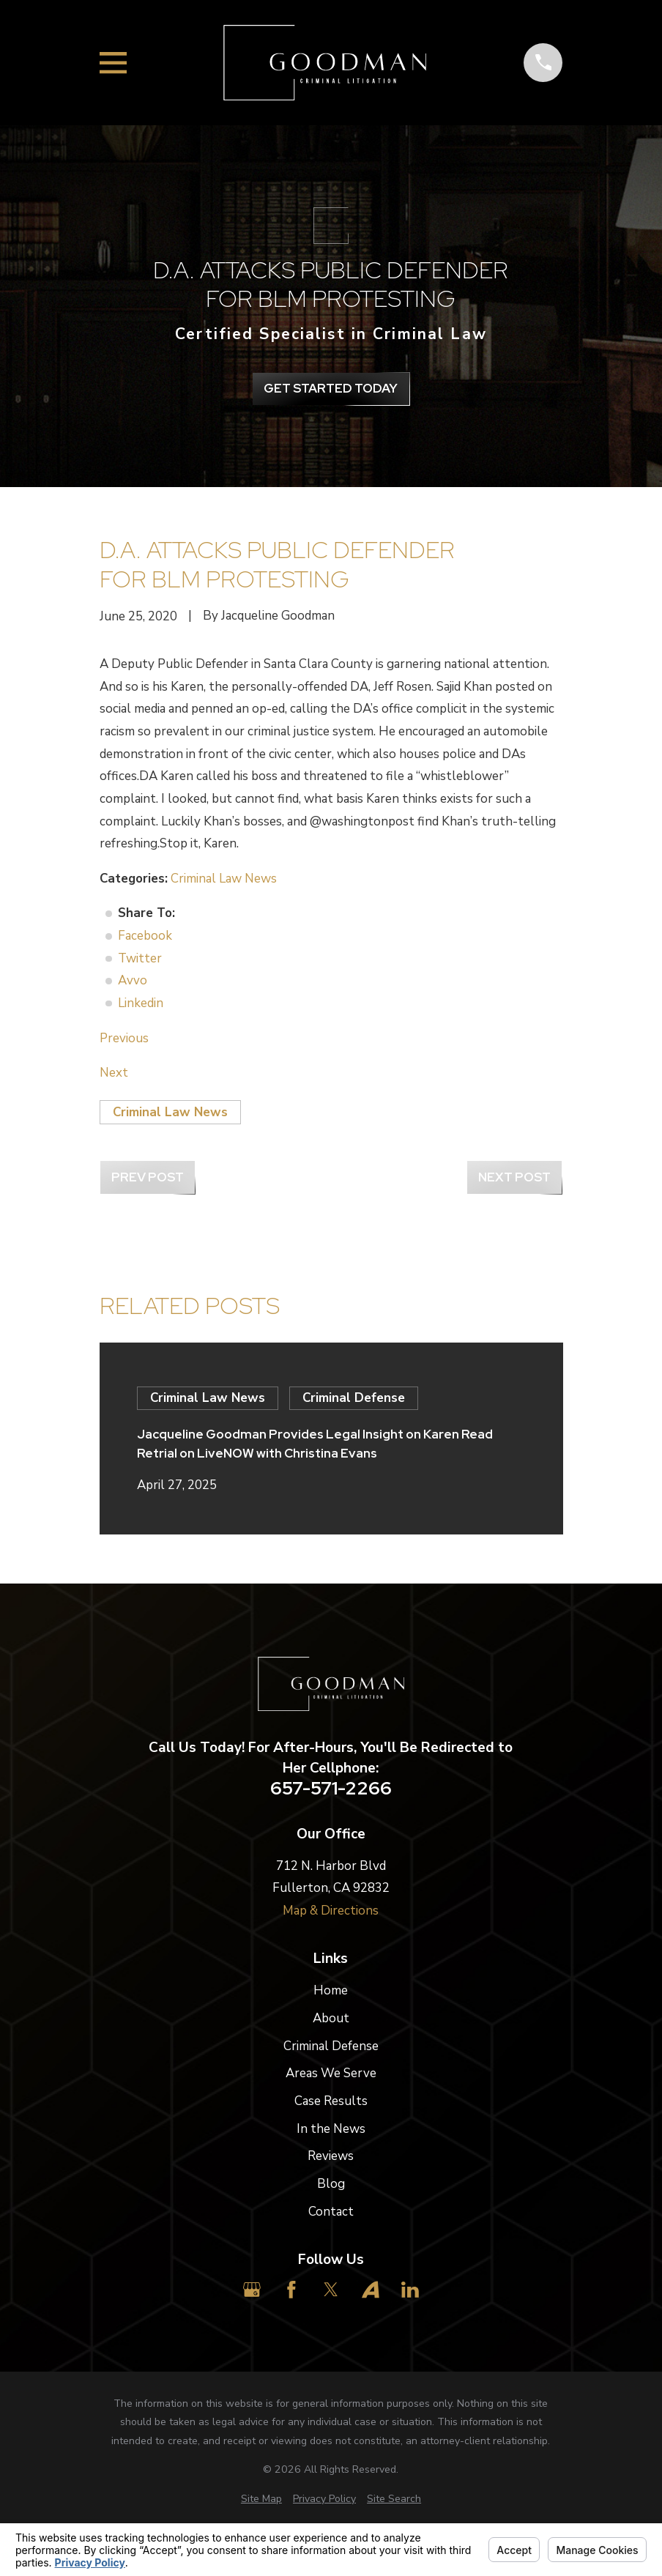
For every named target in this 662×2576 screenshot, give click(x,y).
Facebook (145, 935)
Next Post (514, 1177)
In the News (331, 2128)
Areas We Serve (331, 2073)
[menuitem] (261, 2499)
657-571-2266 (331, 1788)
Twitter (140, 958)
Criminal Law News (224, 878)
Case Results (331, 2101)
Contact (331, 2211)
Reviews (331, 2156)
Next (114, 1072)
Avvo (132, 980)
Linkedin (140, 1003)
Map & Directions (331, 1910)
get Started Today (331, 388)
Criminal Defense (331, 2046)
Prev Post (147, 1177)
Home (330, 1990)
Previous (124, 1038)
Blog (331, 2183)
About (331, 2018)
